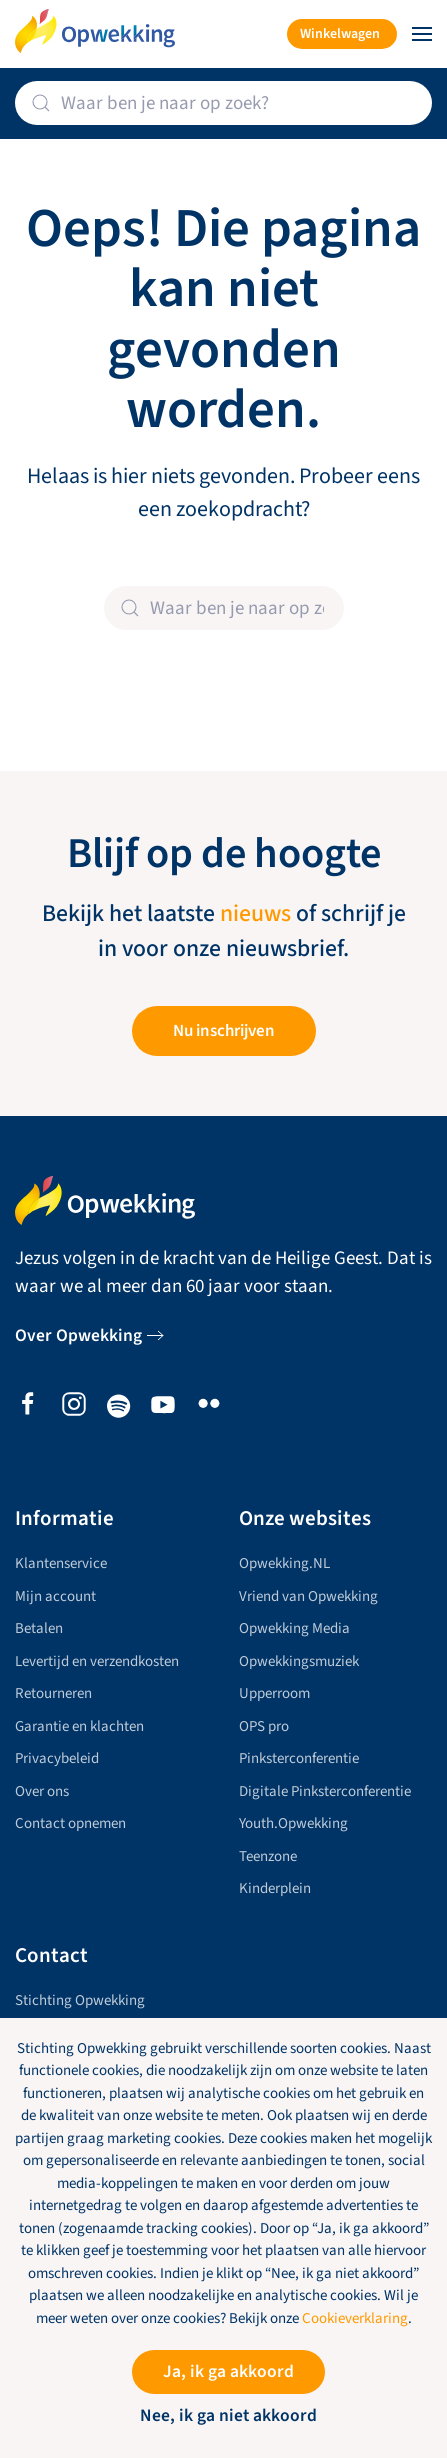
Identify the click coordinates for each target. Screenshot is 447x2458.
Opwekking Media (294, 1628)
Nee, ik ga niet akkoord (228, 2415)
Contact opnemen (70, 1823)
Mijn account (55, 1596)
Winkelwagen (340, 34)
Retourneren (53, 1693)
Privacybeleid (57, 1758)
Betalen (39, 1628)
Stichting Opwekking (80, 2000)
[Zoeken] (223, 103)
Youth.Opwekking (293, 1823)
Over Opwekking (78, 1335)
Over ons (42, 1791)
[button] (422, 34)
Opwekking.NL (284, 1563)
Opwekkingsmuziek (299, 1661)
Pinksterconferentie (299, 1758)
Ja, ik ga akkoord (228, 2371)
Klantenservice (61, 1563)
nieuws (255, 914)
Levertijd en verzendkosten (97, 1661)
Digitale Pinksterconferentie (325, 1791)
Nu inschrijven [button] (224, 1031)
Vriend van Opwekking (308, 1596)
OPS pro (264, 1726)
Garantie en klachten (79, 1726)
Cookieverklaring (355, 2318)
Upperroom (274, 1693)
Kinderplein (275, 1888)
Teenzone (268, 1856)
